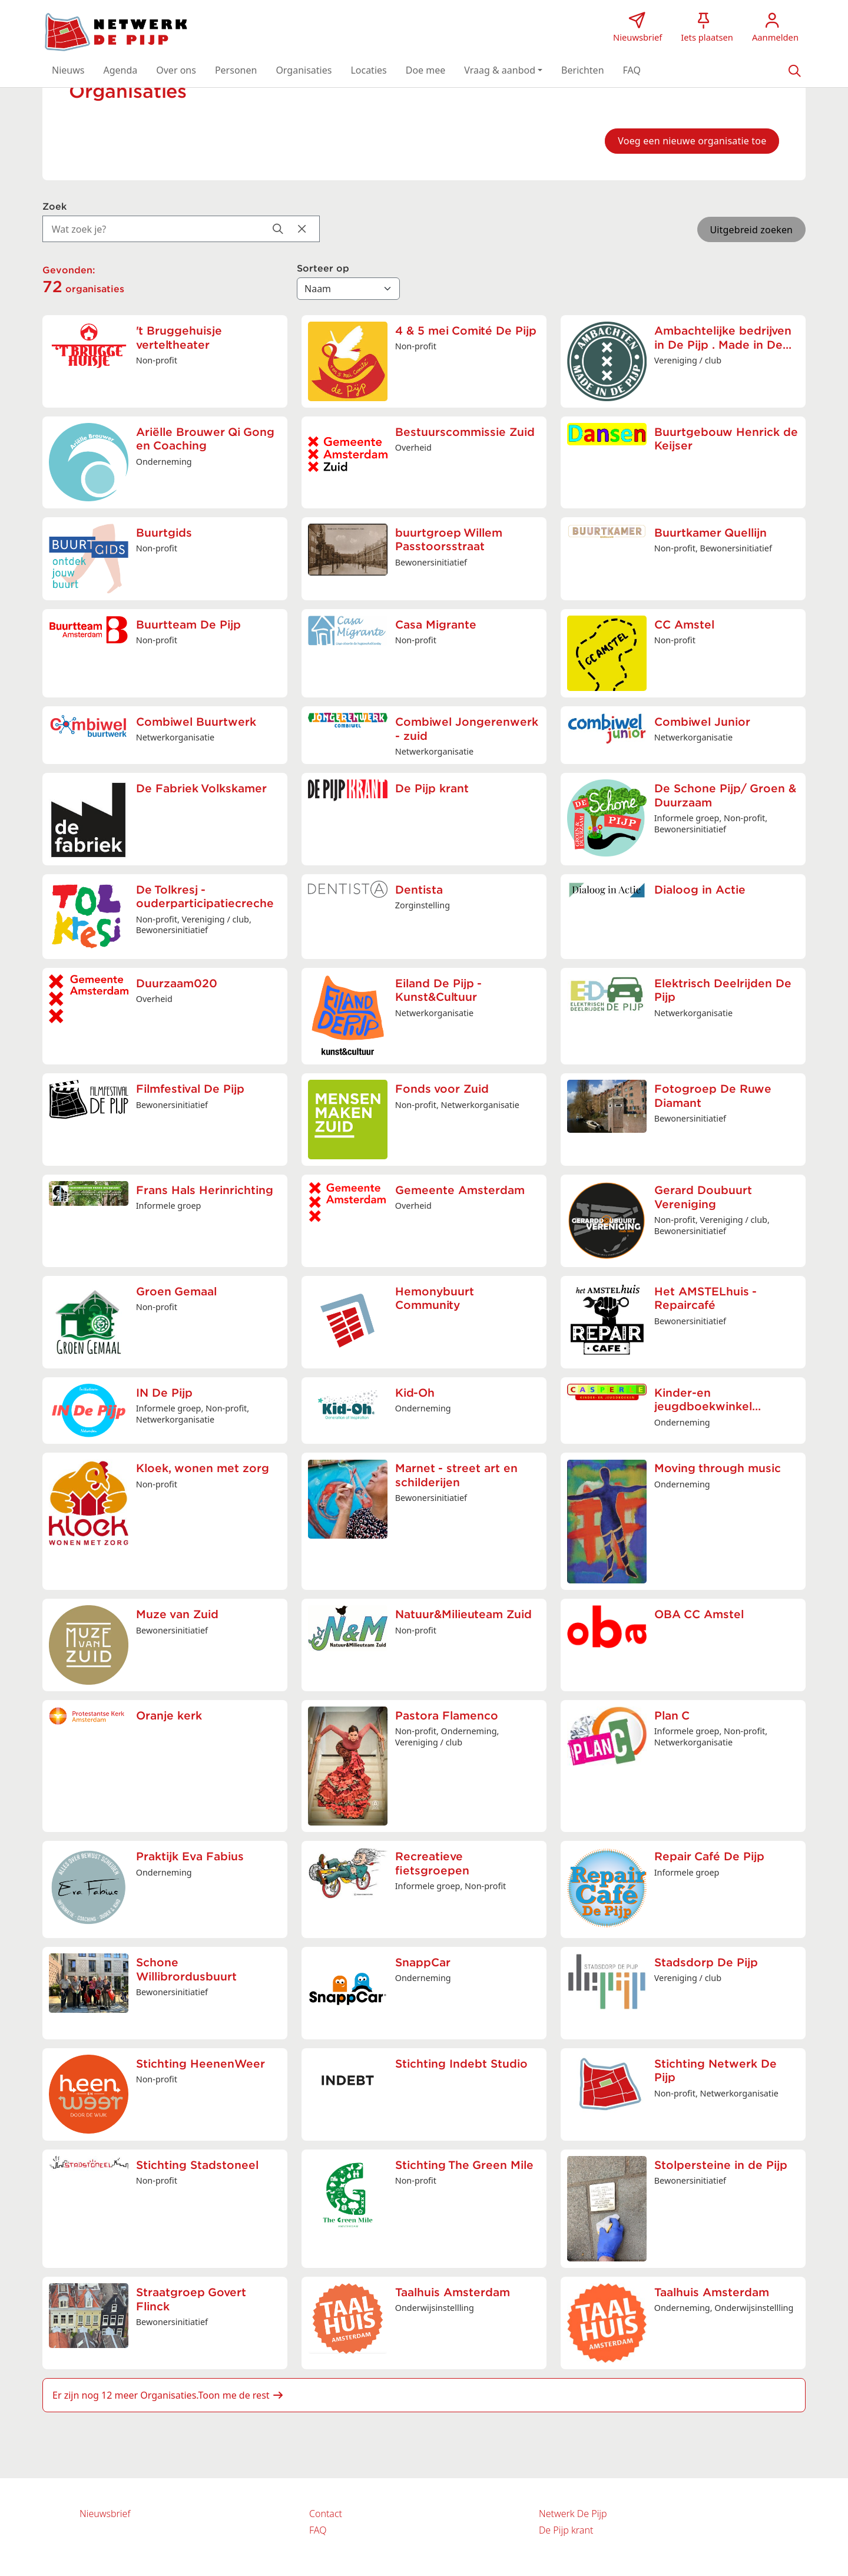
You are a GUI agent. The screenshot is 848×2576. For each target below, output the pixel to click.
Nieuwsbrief (105, 2513)
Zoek (54, 206)
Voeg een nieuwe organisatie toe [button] (692, 140)
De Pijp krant (566, 2530)
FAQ (317, 2530)
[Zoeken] (794, 70)
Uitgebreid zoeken (751, 229)
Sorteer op (323, 268)
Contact (325, 2513)
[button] (68, 70)
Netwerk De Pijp (573, 2513)
